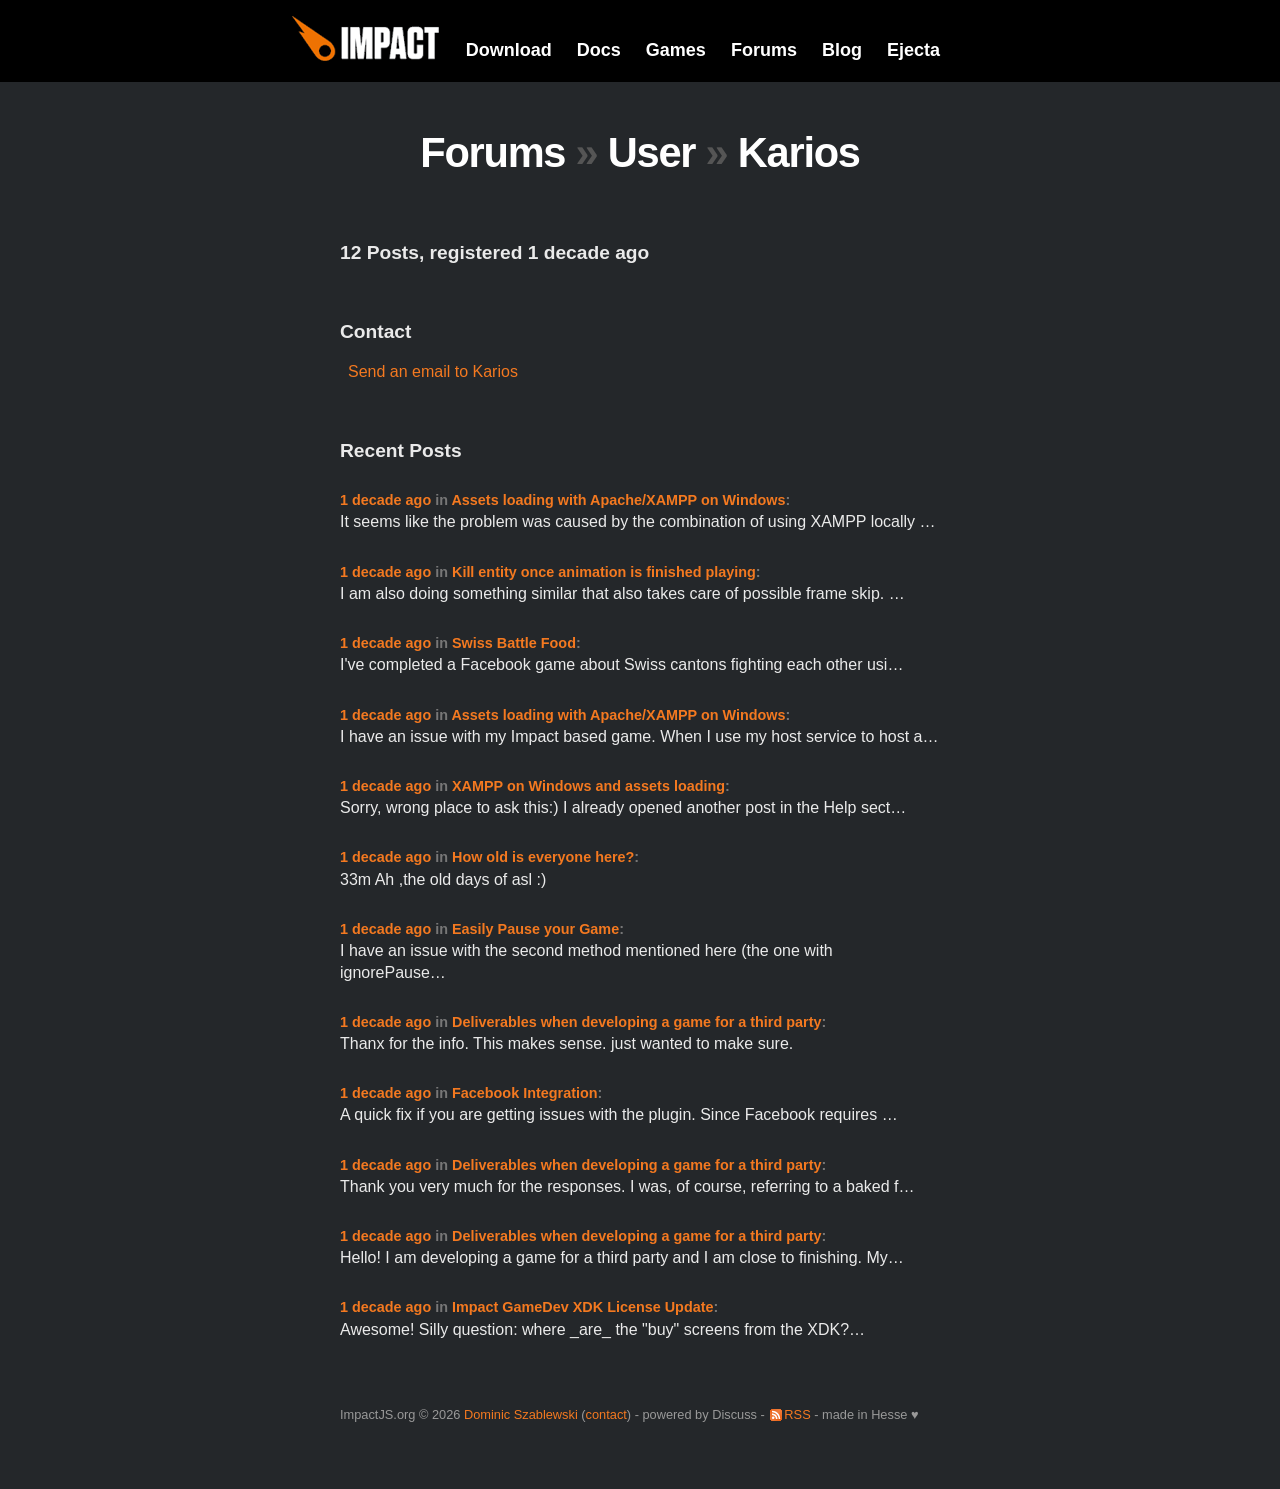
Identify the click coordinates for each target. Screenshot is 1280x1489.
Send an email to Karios (433, 371)
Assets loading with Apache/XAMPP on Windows (618, 500)
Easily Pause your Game (535, 929)
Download (509, 50)
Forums (764, 50)
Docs (599, 50)
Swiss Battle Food (514, 643)
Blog (842, 50)
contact (606, 1414)
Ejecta (913, 50)
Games (676, 50)
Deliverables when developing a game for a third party (636, 1022)
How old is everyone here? (543, 857)
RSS (797, 1414)
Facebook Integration (525, 1093)
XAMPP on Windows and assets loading (588, 786)
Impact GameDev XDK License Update (583, 1307)
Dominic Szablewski (521, 1414)
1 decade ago (385, 500)
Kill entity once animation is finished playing (604, 572)
